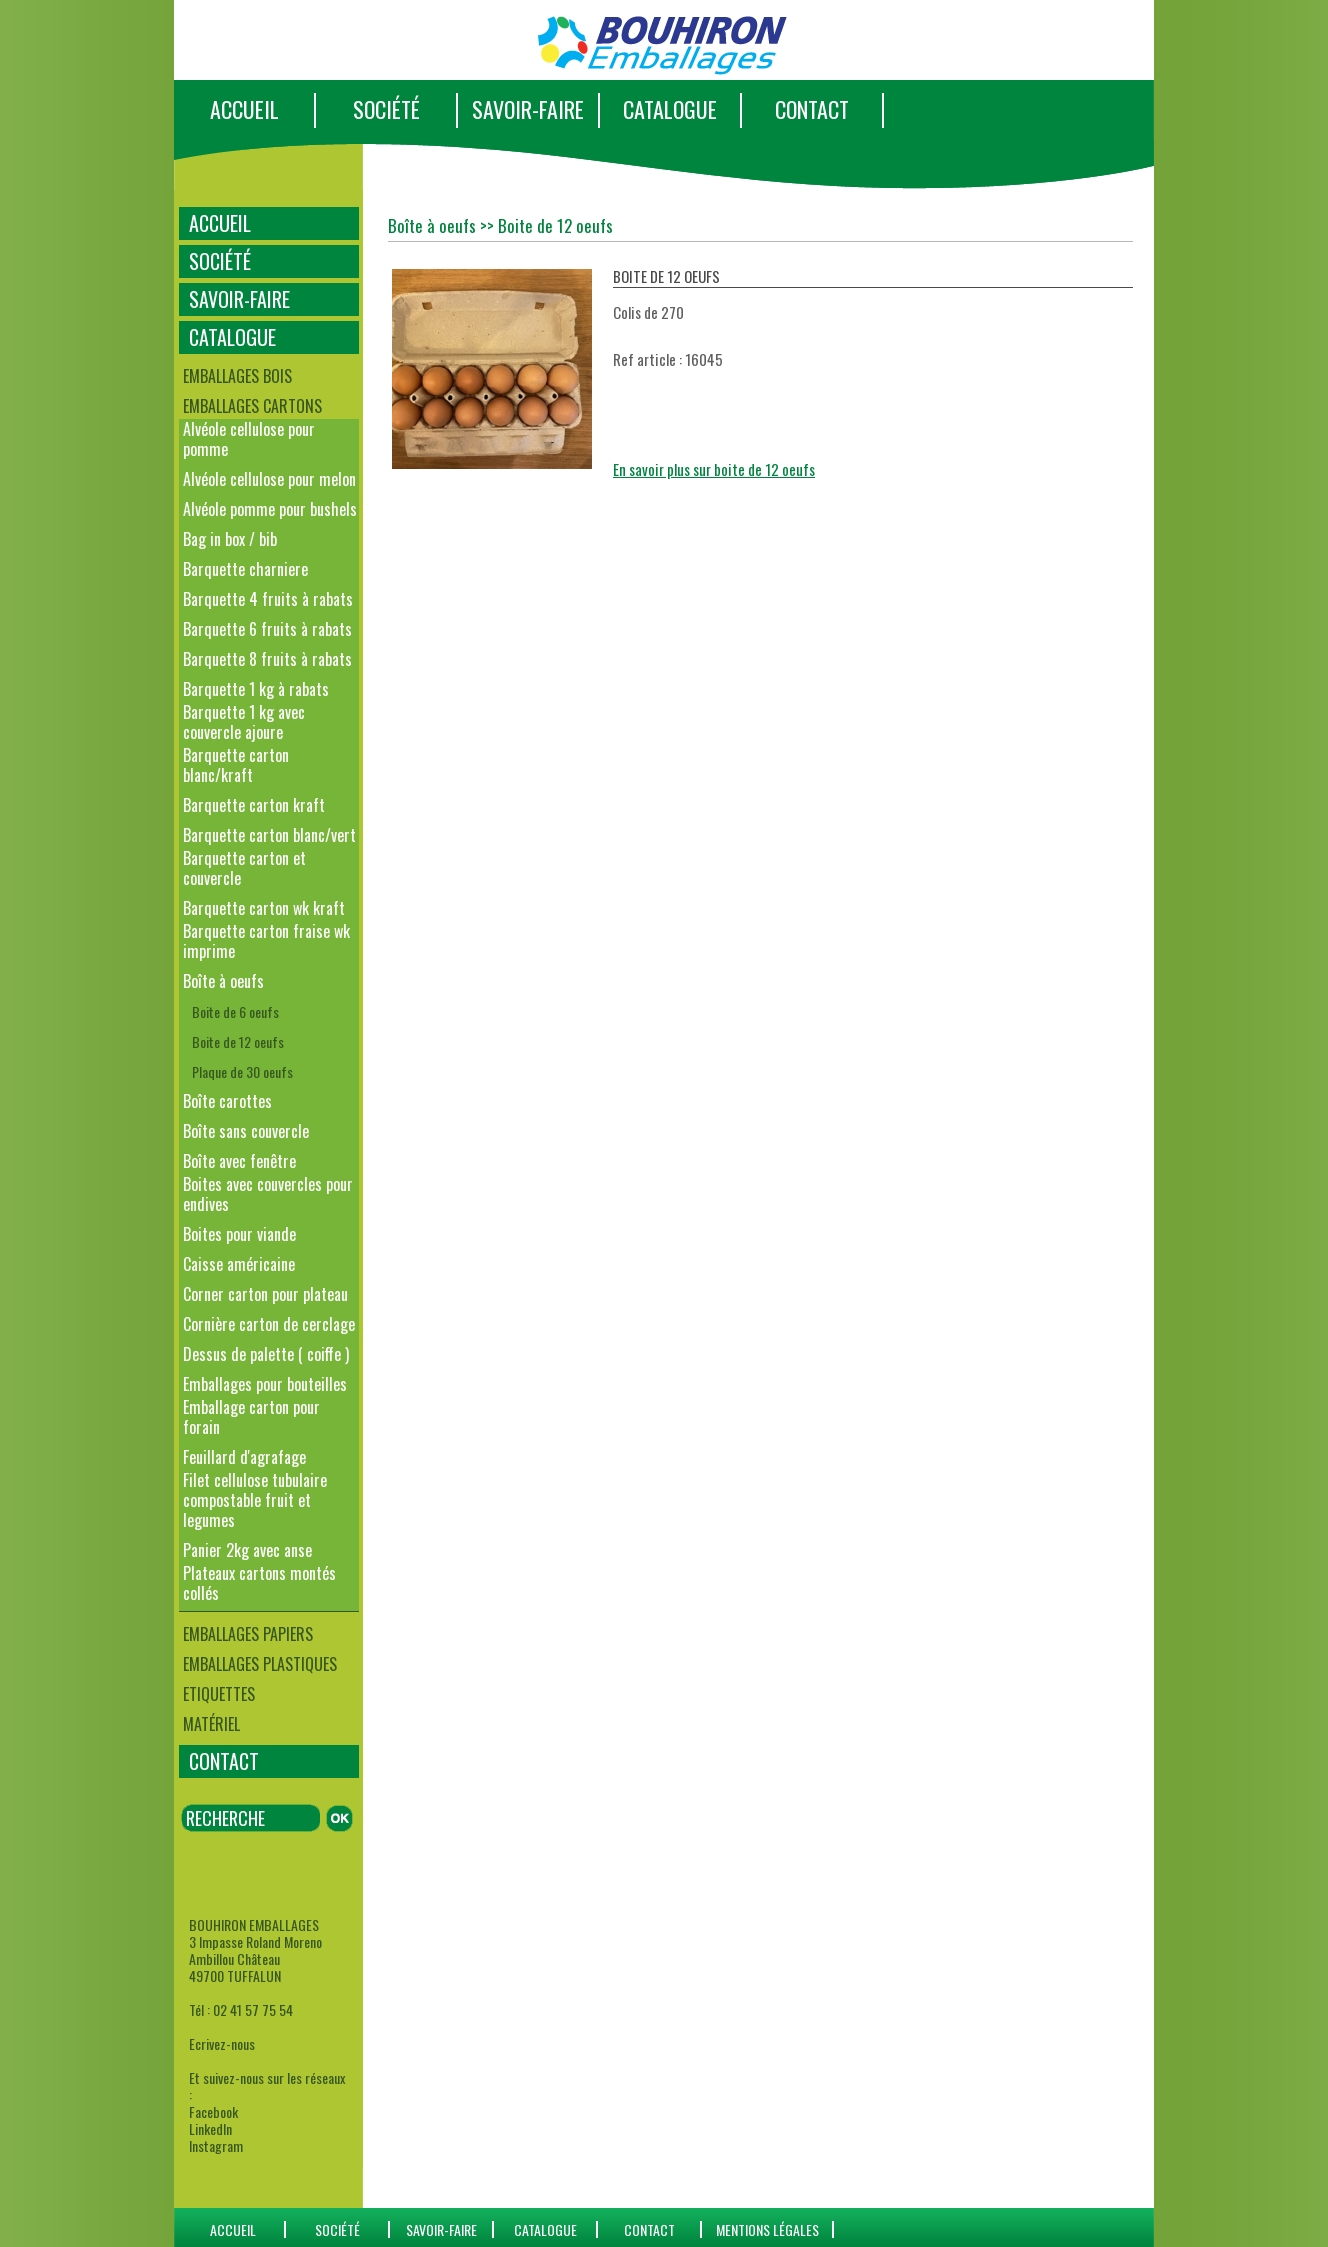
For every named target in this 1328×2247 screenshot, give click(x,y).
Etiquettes (219, 1694)
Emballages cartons (252, 406)
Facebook (213, 2111)
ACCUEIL (244, 109)
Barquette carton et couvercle (244, 868)
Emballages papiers (248, 1634)
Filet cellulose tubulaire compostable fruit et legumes (255, 1500)
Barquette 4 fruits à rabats (268, 599)
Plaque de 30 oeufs (242, 1071)
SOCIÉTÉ (386, 109)
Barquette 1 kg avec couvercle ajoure (244, 722)
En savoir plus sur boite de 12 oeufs (714, 469)
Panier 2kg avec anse (247, 1550)
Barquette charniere (245, 569)
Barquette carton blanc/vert (269, 835)
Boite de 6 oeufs (235, 1011)
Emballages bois (237, 376)
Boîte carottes (227, 1101)
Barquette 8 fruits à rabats (267, 659)
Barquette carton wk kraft (264, 908)
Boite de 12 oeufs (238, 1041)
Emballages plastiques (260, 1664)
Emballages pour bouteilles (265, 1384)
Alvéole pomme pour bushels (270, 509)
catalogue (545, 2229)
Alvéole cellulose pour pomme (249, 439)
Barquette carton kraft (254, 805)
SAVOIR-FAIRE (528, 109)
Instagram (216, 2145)
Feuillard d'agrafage (244, 1457)
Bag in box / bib (230, 539)
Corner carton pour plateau (265, 1294)
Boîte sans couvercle (246, 1131)
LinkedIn (210, 2128)
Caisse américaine (239, 1264)
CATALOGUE (670, 109)
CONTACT (812, 109)
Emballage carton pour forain (251, 1417)
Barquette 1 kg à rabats (256, 689)
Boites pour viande (239, 1234)
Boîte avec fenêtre (239, 1161)
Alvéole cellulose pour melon (269, 479)
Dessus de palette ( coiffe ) (266, 1354)
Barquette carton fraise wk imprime (266, 941)
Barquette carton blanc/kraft (236, 765)
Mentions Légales (767, 2229)
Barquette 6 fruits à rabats (267, 629)
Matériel (211, 1724)
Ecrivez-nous (222, 2043)
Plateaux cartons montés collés (259, 1583)
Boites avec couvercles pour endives (268, 1194)
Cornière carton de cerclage (269, 1324)
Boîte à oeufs (223, 981)
